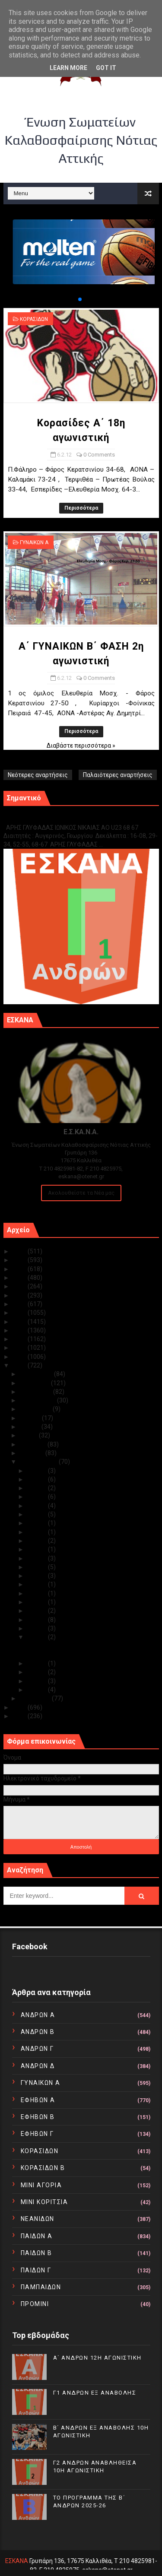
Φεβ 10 (37, 1602)
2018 (20, 1312)
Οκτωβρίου (36, 1391)
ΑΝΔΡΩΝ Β (38, 2031)
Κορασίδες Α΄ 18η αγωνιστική (66, 1646)
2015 (20, 1339)
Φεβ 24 (37, 1488)
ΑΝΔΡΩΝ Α (38, 2014)
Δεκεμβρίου (37, 1373)
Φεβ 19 (37, 1532)
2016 (20, 1330)
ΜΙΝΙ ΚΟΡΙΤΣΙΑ (44, 2201)
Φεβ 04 (37, 1663)
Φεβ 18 (37, 1540)
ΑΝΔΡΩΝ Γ (37, 2048)
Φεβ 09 (37, 1610)
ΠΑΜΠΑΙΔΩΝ (41, 2287)
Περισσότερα (81, 508)
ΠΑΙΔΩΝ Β (36, 2252)
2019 (20, 1304)
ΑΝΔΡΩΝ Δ (38, 2065)
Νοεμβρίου (35, 1383)
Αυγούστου (36, 1408)
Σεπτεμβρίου (38, 1400)
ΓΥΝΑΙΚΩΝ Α (34, 542)
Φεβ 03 (37, 1672)
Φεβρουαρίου (39, 1461)
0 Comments (99, 454)
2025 (20, 1251)
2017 (20, 1321)
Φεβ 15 (37, 1567)
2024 (20, 1259)
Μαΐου (29, 1435)
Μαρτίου (32, 1453)
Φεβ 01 (37, 1689)
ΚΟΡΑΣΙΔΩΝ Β (43, 2167)
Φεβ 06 (37, 1637)
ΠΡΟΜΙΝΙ (35, 2303)
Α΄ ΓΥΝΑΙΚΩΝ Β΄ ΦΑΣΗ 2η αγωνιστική (76, 1654)
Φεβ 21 (37, 1514)
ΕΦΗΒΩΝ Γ (37, 2133)
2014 (20, 1347)
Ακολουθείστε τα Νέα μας (81, 1193)
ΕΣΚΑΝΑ (16, 2560)
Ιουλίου (31, 1418)
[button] (73, 299)
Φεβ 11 (37, 1593)
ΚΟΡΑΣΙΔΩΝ (34, 319)
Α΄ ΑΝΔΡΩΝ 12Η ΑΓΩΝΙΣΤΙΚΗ (97, 2357)
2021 (20, 1286)
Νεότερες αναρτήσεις (38, 774)
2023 (20, 1269)
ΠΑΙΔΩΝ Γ (36, 2270)
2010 (20, 1716)
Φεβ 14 (37, 1575)
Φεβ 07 (37, 1628)
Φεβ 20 (37, 1523)
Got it (106, 67)
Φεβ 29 (37, 1470)
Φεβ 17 (37, 1549)
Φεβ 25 (37, 1479)
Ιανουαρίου (36, 1698)
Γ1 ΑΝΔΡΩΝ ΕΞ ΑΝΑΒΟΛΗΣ (47, 818)
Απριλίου (34, 1444)
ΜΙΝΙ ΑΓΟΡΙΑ (41, 2185)
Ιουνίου (30, 1426)
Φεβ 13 (37, 1584)
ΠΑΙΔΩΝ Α (37, 2236)
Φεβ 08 (37, 1619)
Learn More (68, 67)
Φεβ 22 (37, 1505)
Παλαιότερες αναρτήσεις (117, 774)
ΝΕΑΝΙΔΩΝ (37, 2218)
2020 (20, 1295)
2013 (20, 1356)
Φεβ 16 (37, 1558)
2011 (20, 1707)
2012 (20, 1365)
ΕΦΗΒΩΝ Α (38, 2100)
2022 (20, 1277)
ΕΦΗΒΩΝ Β (38, 2116)
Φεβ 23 (37, 1496)
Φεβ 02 (37, 1681)
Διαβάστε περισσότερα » (81, 745)
